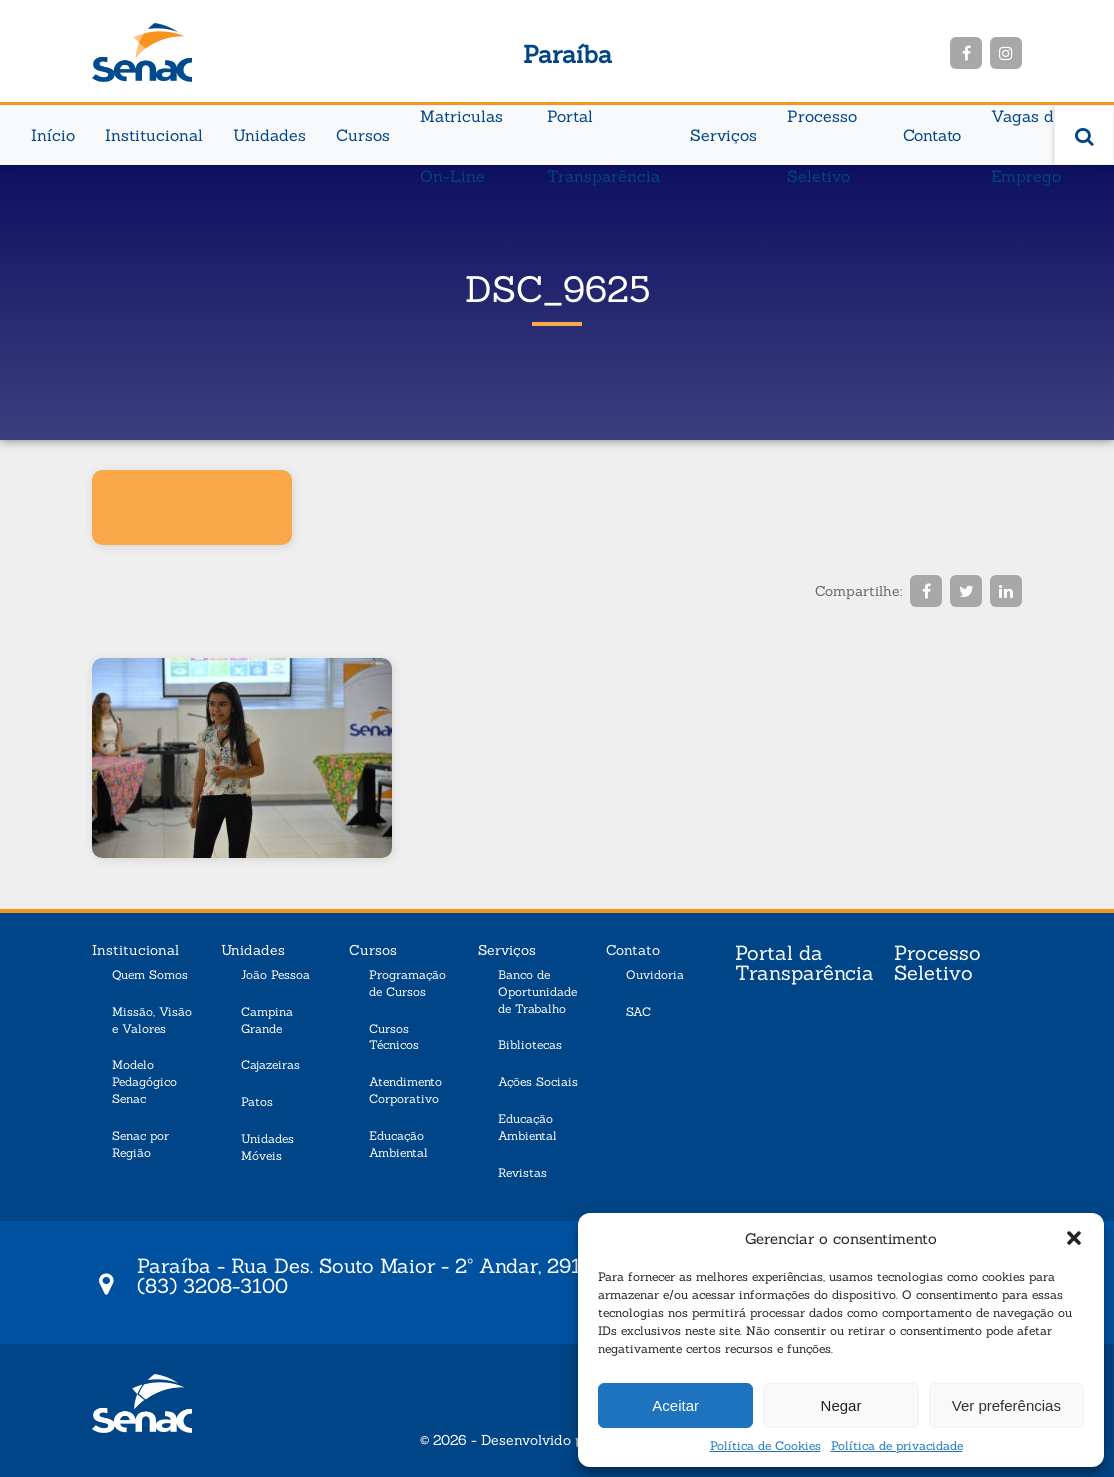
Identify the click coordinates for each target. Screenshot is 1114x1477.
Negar (841, 1405)
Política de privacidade (897, 1445)
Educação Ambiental (398, 1144)
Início (53, 135)
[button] (1074, 1238)
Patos (257, 1101)
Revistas (522, 1172)
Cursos (363, 135)
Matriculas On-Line (461, 126)
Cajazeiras (270, 1064)
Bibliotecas (530, 1044)
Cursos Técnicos (394, 1037)
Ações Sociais (538, 1081)
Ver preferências (1006, 1405)
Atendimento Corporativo (405, 1090)
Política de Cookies (765, 1445)
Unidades (269, 135)
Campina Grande (267, 1020)
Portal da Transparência (804, 964)
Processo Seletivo (822, 126)
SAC (638, 1011)
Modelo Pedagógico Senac (144, 1081)
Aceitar (675, 1405)
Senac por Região (140, 1144)
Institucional (154, 135)
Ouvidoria (655, 974)
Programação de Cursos (407, 983)
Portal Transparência (603, 126)
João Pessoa (275, 974)
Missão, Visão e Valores (152, 1020)
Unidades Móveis (267, 1147)
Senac (142, 52)
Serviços (723, 135)
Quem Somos (150, 974)
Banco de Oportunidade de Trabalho (537, 991)
